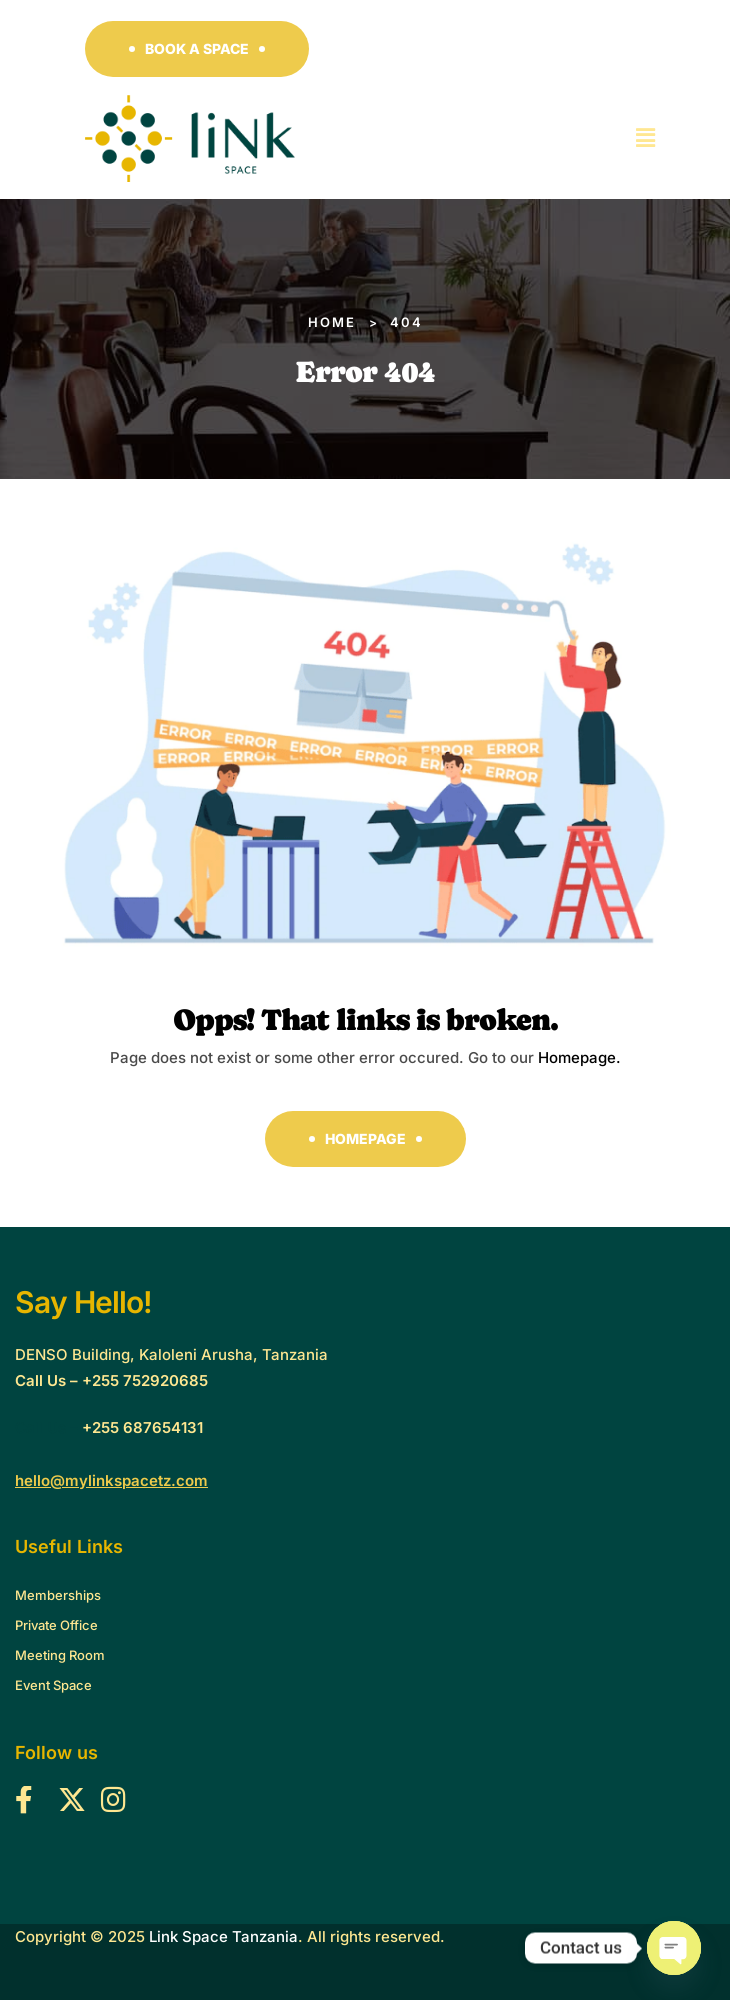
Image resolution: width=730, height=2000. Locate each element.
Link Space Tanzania (223, 1936)
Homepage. (579, 1057)
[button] (197, 49)
